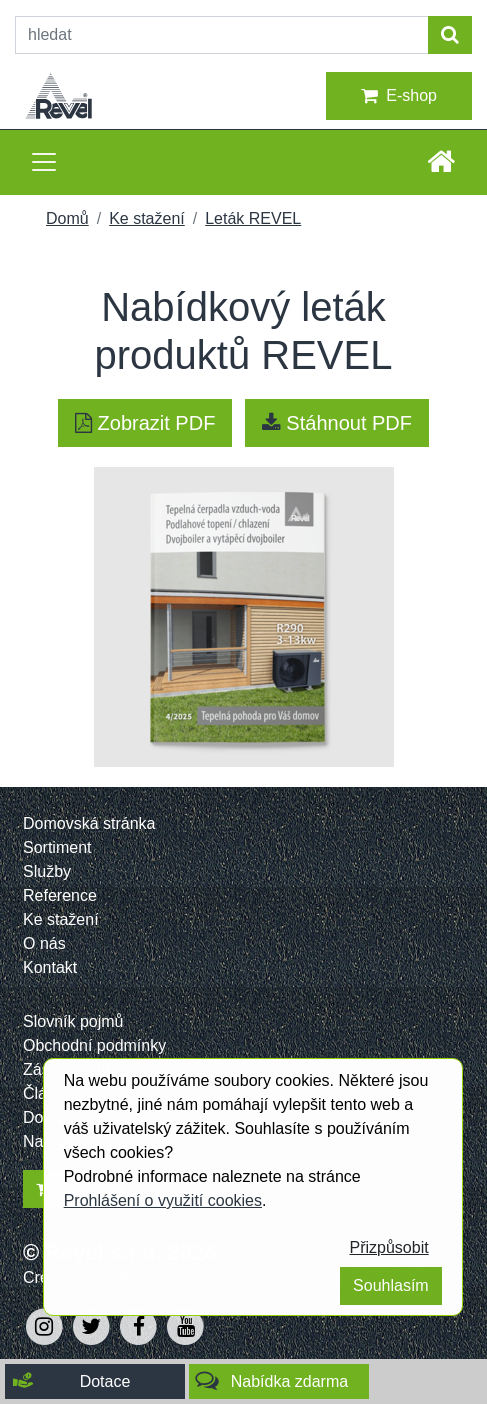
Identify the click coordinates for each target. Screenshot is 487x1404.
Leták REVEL (253, 218)
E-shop (399, 96)
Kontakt (50, 967)
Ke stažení (147, 218)
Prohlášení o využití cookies (163, 1200)
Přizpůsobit (389, 1247)
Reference (60, 895)
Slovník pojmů (73, 1021)
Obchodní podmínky (94, 1045)
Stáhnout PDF (337, 423)
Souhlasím (391, 1285)
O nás (44, 943)
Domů (67, 218)
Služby (47, 871)
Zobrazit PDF (145, 423)
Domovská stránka (89, 823)
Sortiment (57, 847)
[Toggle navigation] (44, 162)
